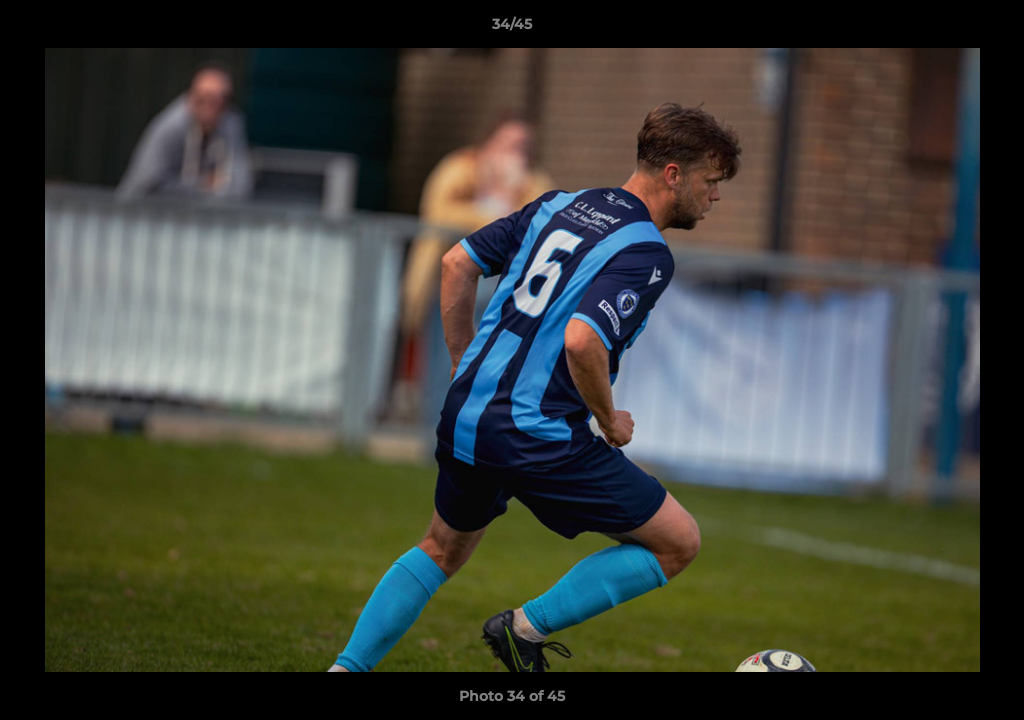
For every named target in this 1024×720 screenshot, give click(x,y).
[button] (988, 29)
